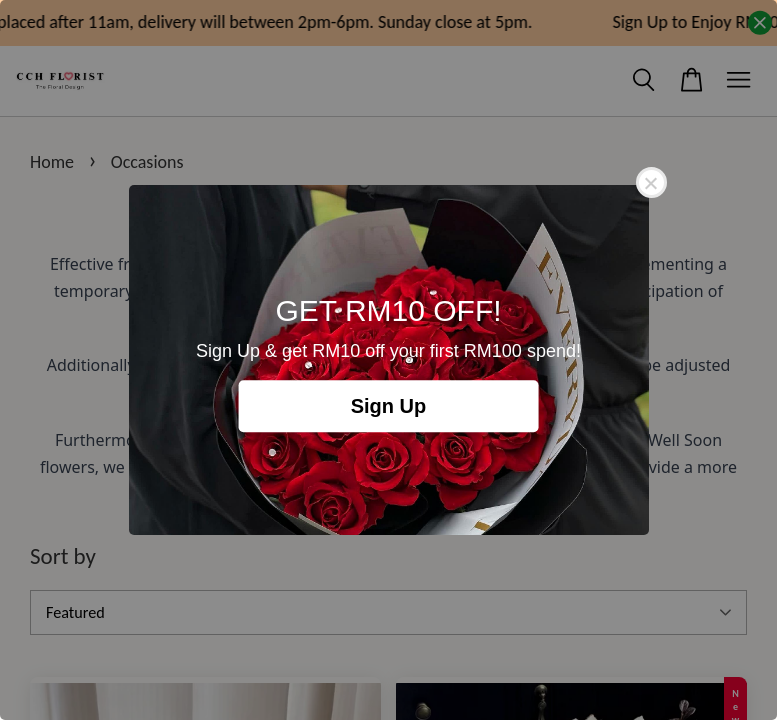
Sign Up (389, 406)
